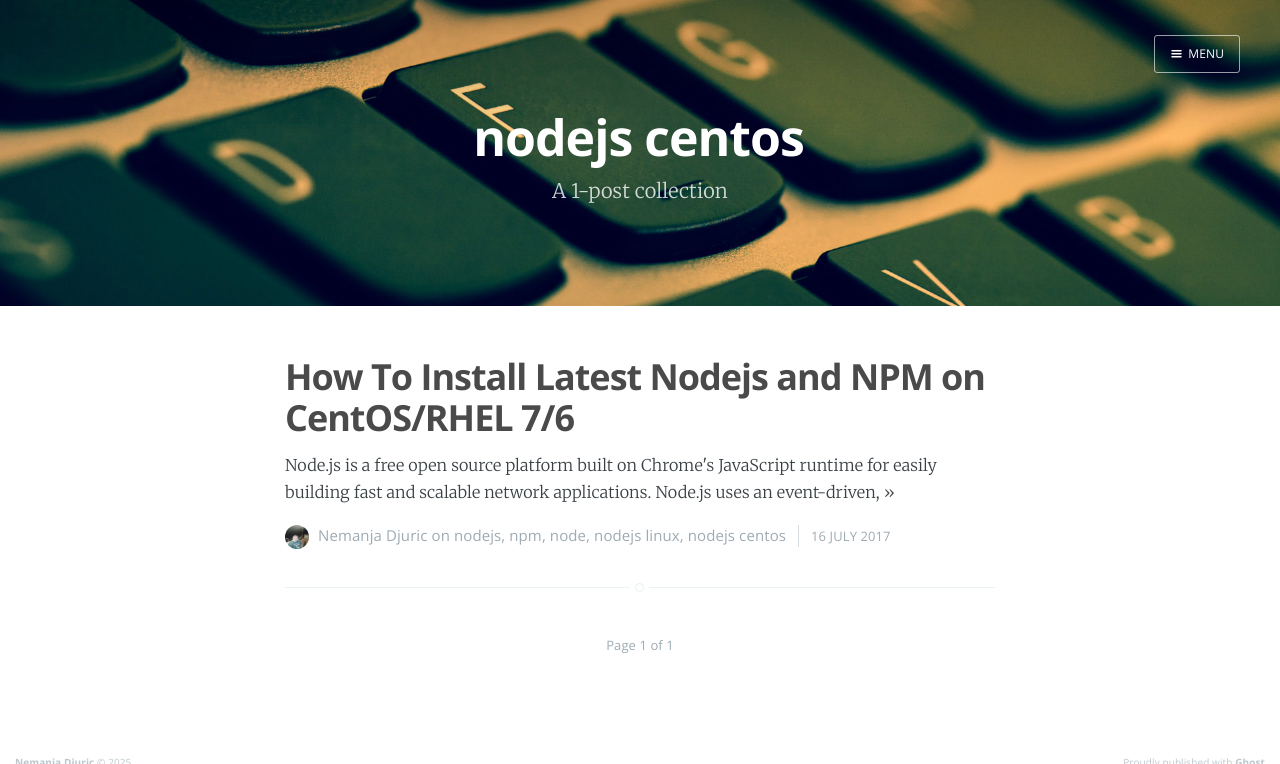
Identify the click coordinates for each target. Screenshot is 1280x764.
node (568, 536)
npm (525, 536)
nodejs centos (737, 536)
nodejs (477, 536)
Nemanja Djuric (373, 536)
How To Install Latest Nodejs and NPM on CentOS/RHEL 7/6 (635, 397)
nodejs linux (637, 536)
